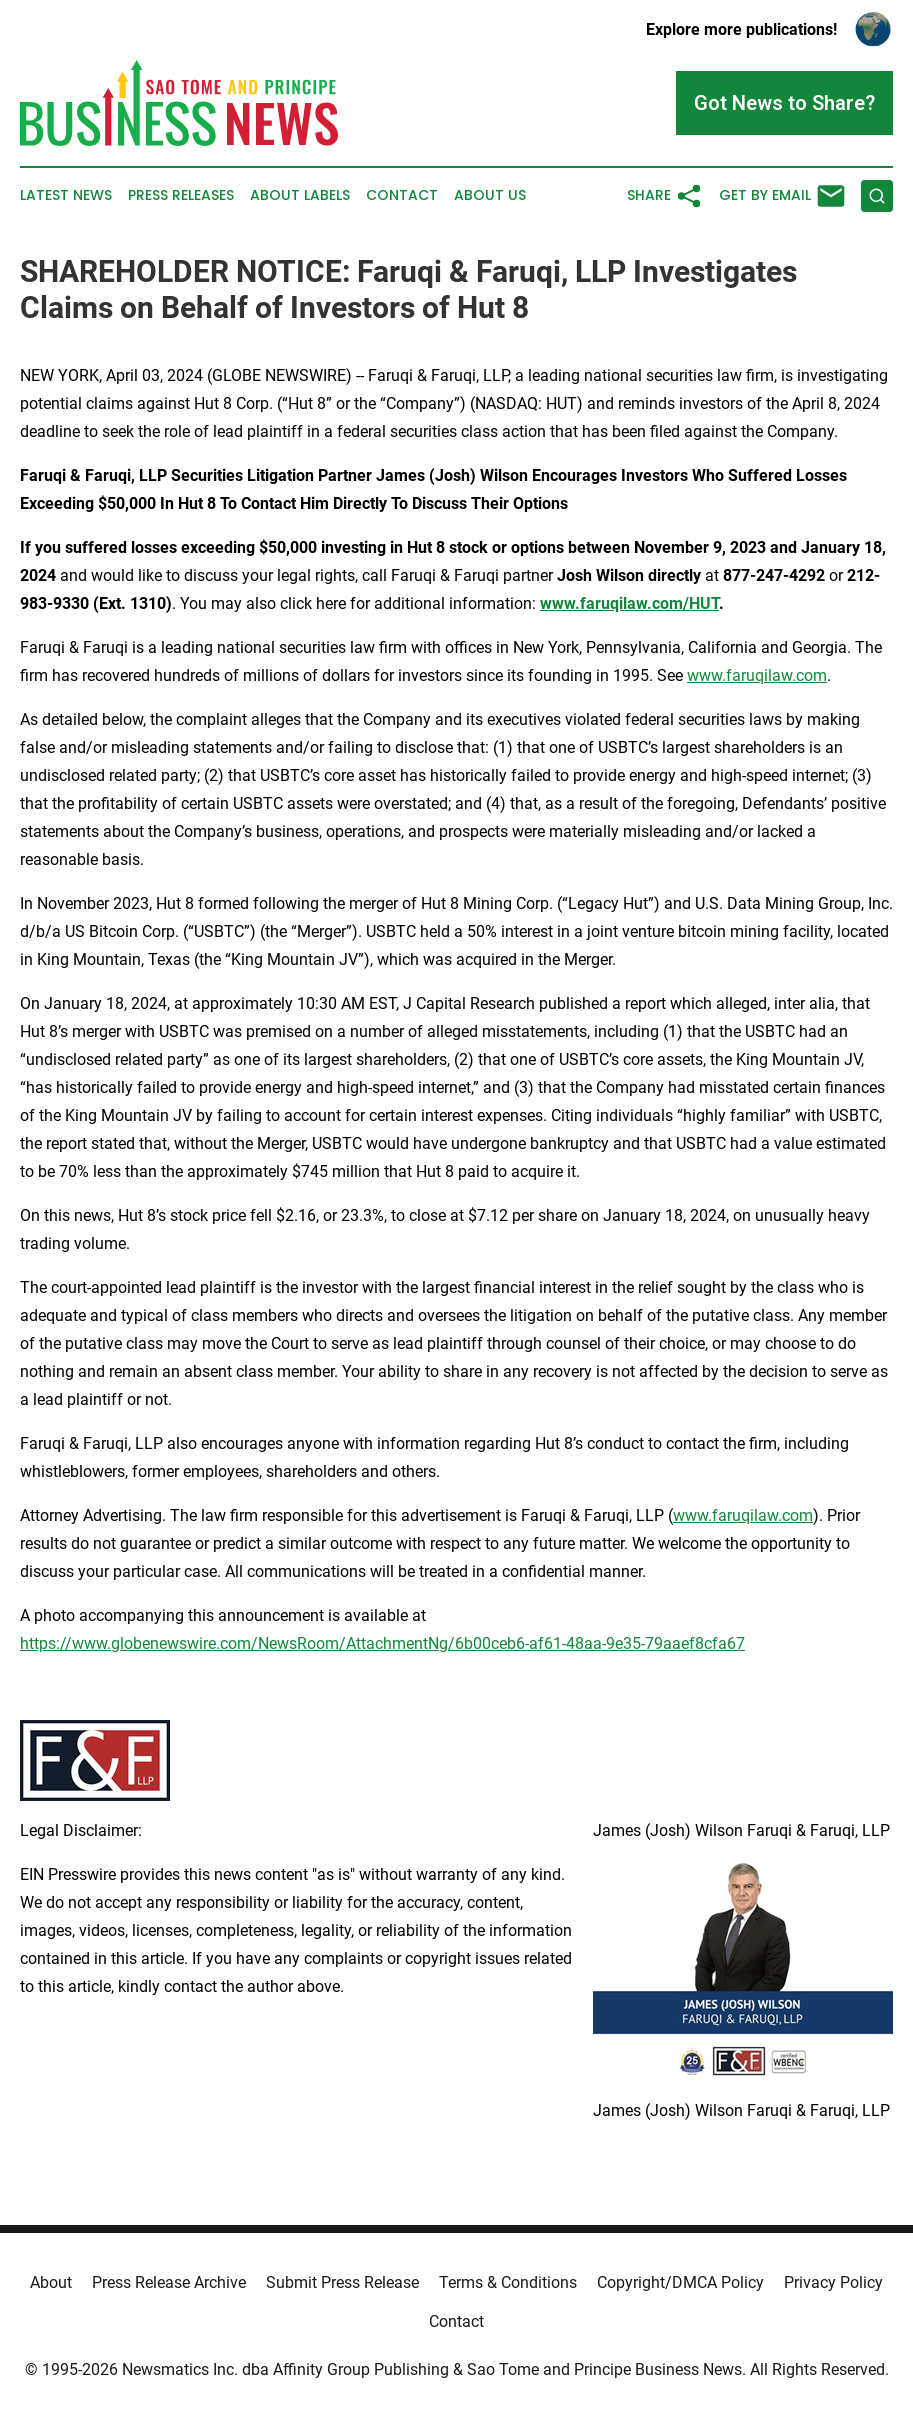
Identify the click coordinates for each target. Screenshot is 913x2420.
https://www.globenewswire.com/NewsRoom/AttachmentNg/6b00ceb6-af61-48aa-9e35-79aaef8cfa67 (382, 1643)
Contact (402, 195)
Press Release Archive (169, 2282)
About (51, 2282)
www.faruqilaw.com (757, 675)
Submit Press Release (342, 2282)
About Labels (300, 195)
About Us (490, 195)
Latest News (66, 195)
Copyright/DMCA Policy (680, 2282)
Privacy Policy (833, 2282)
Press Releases (181, 195)
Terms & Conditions (508, 2282)
